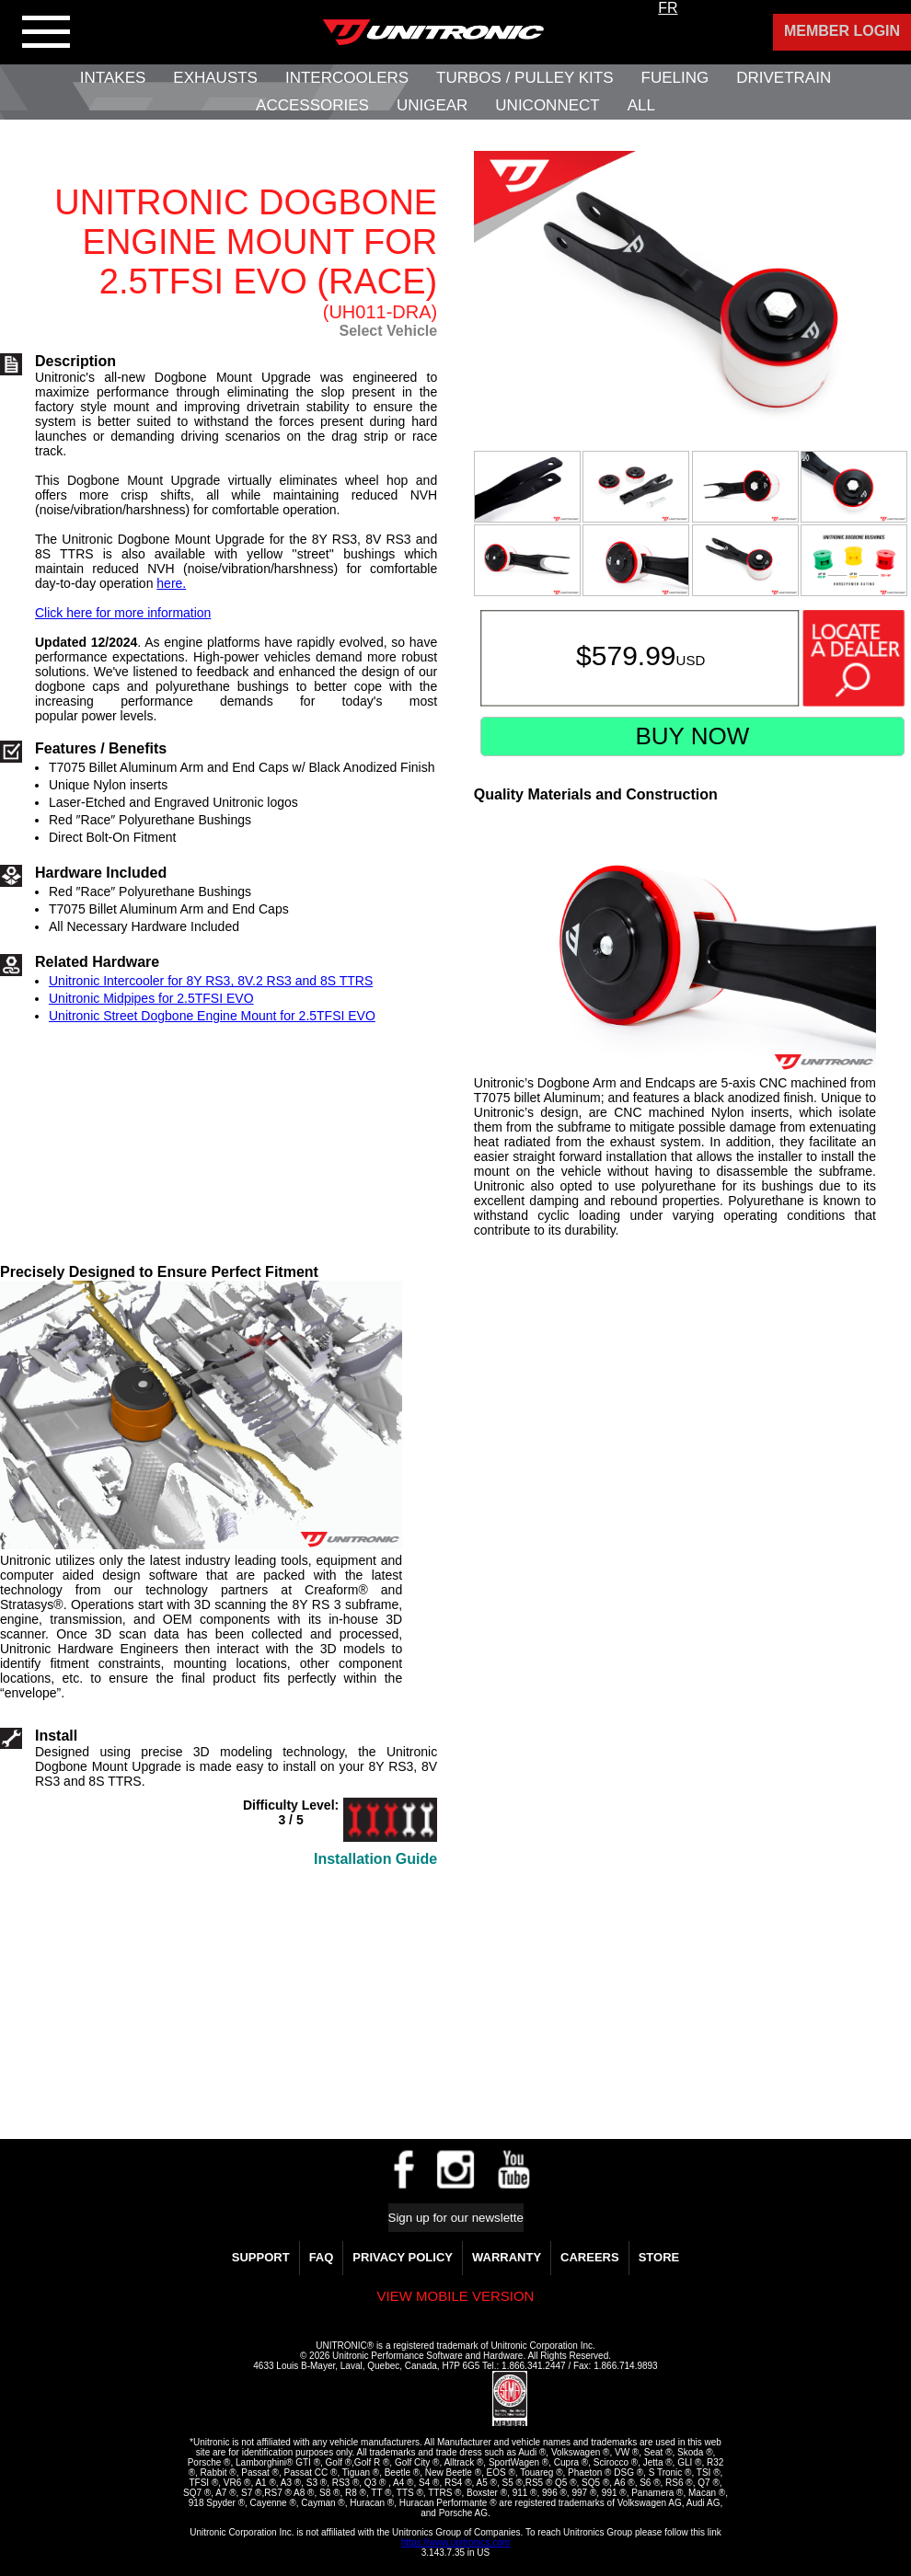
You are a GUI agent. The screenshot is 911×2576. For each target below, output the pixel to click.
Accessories (312, 105)
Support (261, 2257)
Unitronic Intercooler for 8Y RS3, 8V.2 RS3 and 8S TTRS (211, 980)
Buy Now (692, 736)
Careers (589, 2257)
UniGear (432, 105)
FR (667, 8)
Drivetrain (783, 77)
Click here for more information (123, 612)
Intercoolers (347, 77)
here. (171, 583)
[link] (448, 2399)
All (641, 105)
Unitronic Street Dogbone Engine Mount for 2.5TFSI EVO (212, 1015)
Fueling (675, 77)
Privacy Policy (402, 2257)
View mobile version (456, 2296)
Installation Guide (375, 1859)
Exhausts (215, 77)
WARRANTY (506, 2257)
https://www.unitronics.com (455, 2542)
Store (659, 2257)
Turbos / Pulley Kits (524, 77)
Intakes (112, 77)
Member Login (842, 31)
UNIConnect (547, 105)
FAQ (321, 2257)
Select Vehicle (388, 331)
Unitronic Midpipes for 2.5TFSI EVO (151, 998)
